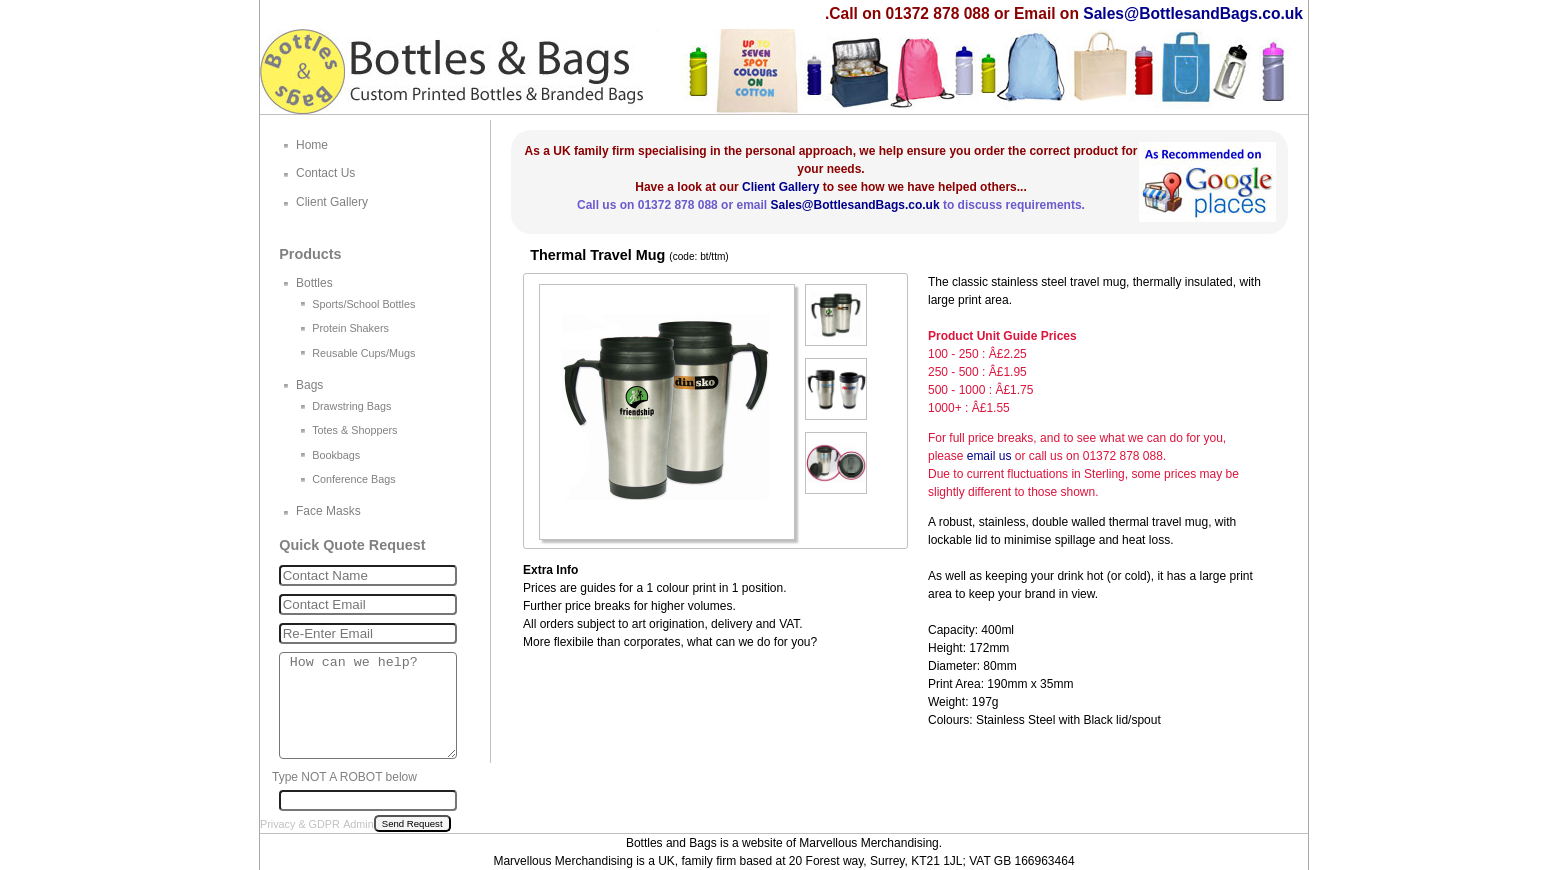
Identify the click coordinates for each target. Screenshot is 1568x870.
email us (989, 456)
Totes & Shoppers (354, 430)
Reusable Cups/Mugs (363, 353)
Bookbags (336, 455)
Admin (358, 824)
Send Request (412, 823)
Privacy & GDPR (300, 824)
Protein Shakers (350, 328)
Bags (309, 385)
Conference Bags (353, 479)
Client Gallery (780, 187)
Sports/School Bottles (363, 304)
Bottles (314, 283)
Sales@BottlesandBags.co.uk (1193, 13)
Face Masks (328, 511)
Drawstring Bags (351, 406)
